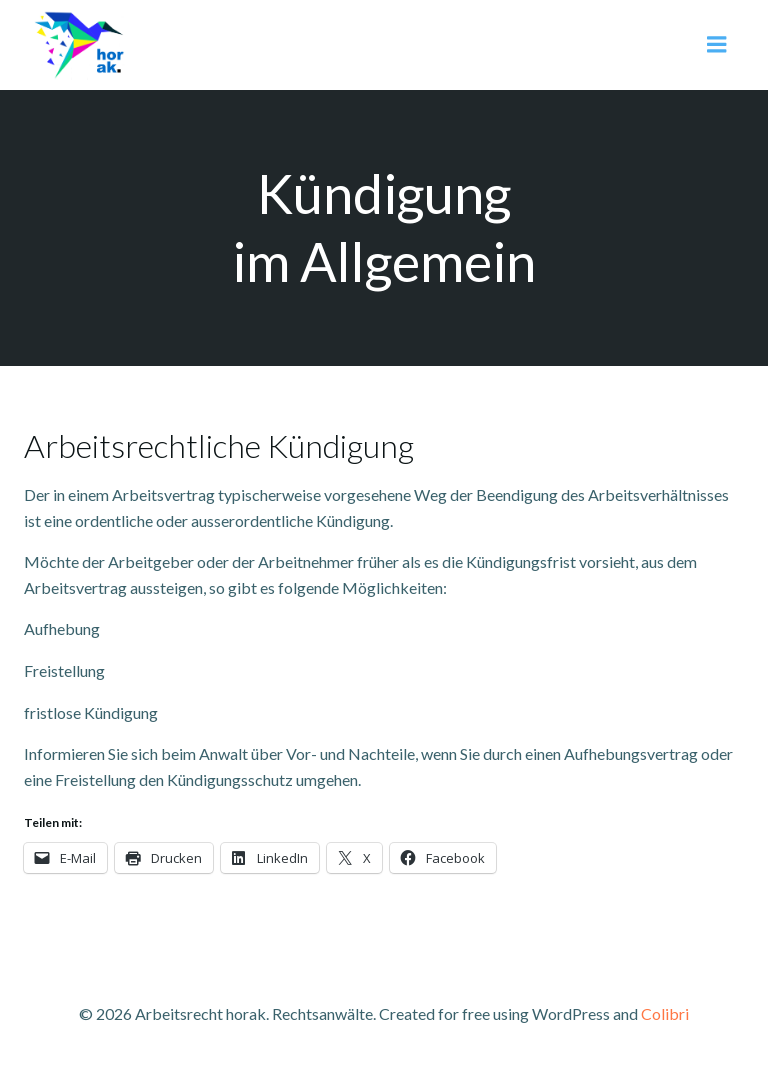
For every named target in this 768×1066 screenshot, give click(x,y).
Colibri (665, 1013)
